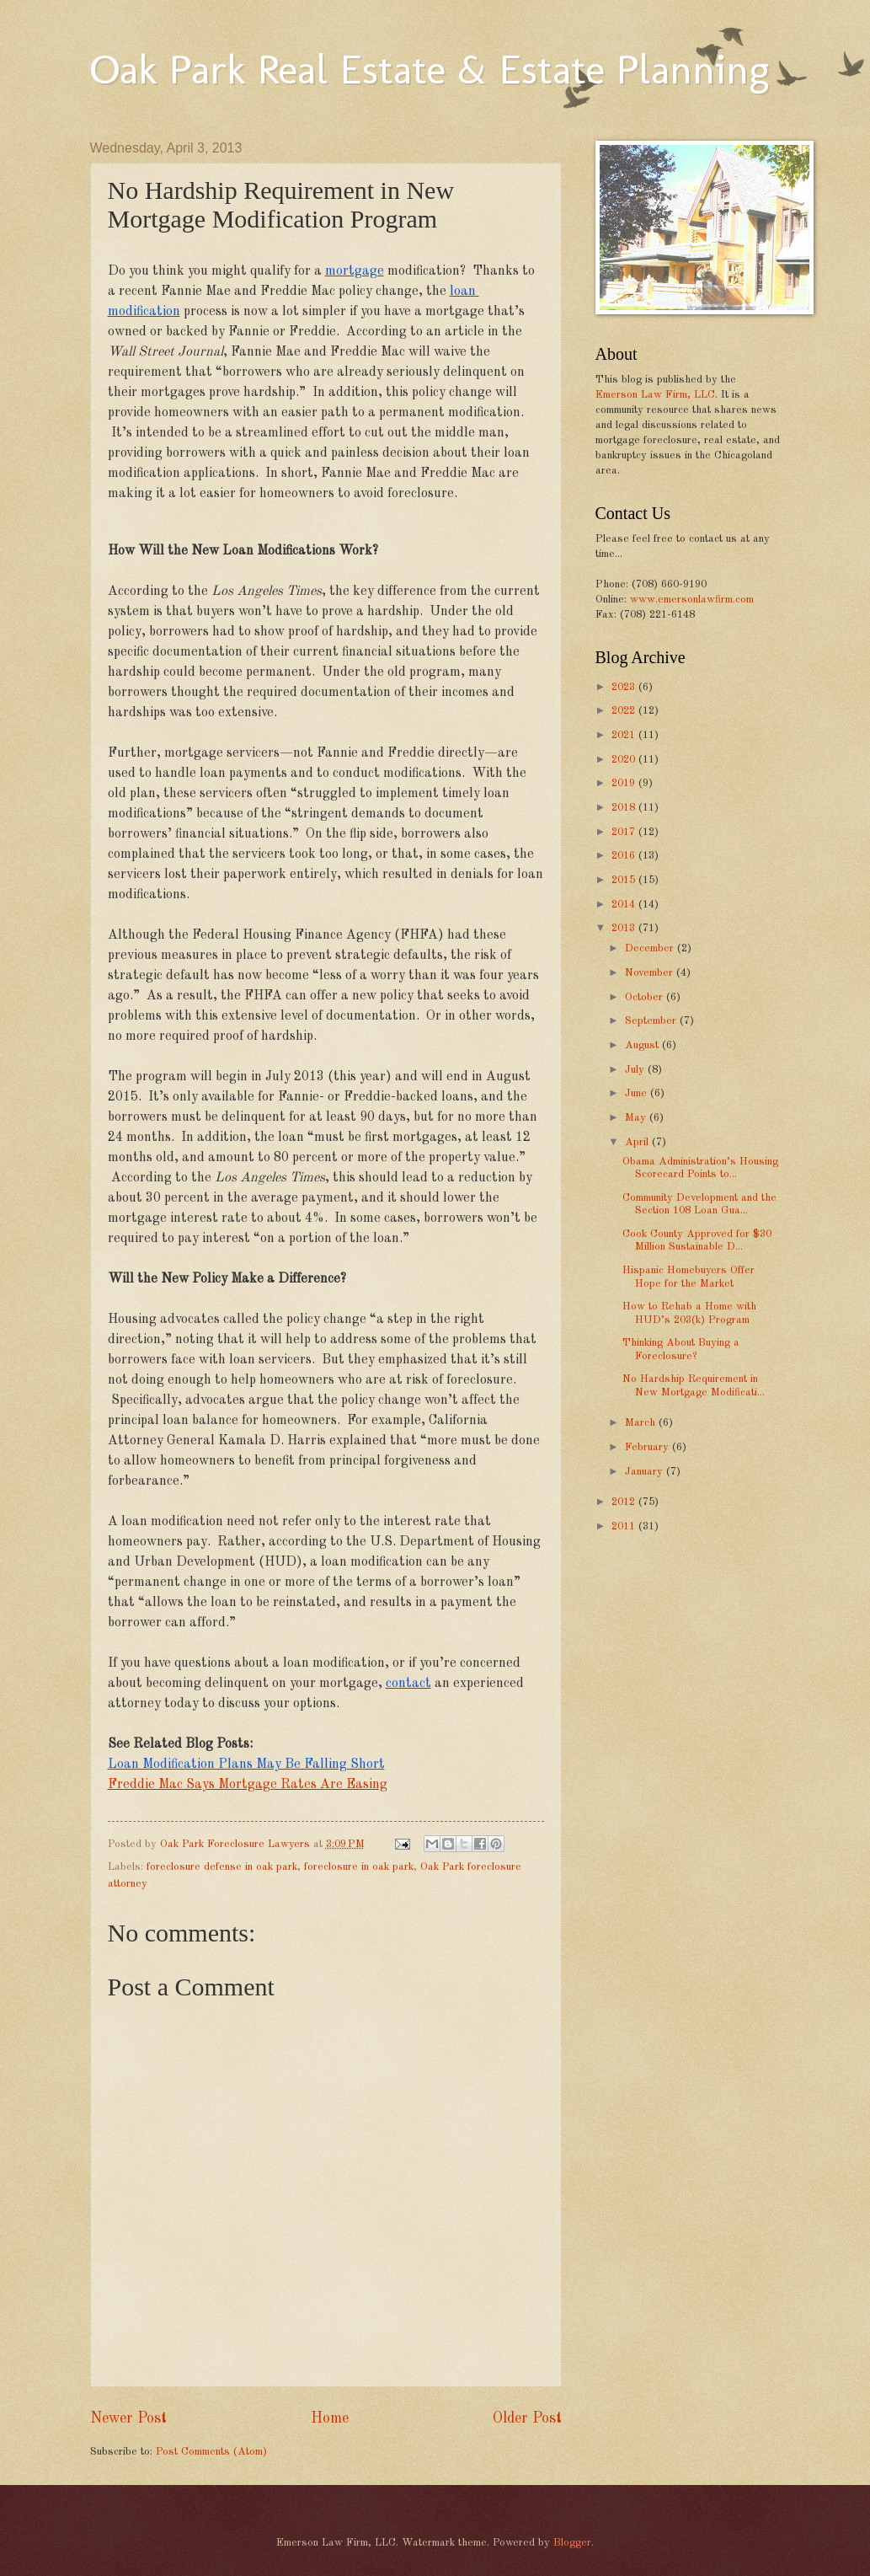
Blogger (572, 2542)
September (652, 1020)
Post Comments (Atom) (211, 2451)
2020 (624, 759)
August (643, 1045)
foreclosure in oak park (359, 1866)
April (638, 1142)
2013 (624, 928)
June (637, 1093)
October (645, 997)
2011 (624, 1526)
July (636, 1069)
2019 (624, 783)
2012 (624, 1502)
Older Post (527, 2418)
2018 (624, 807)
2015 (624, 880)
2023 (624, 687)
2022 (624, 710)
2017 (624, 832)
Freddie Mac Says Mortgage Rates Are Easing (247, 1784)
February (648, 1447)
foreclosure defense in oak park (222, 1866)
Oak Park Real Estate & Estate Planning (429, 69)
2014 (624, 904)
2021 (624, 735)
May (637, 1117)
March (642, 1422)
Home (330, 2418)
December (651, 948)
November (650, 972)
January (645, 1471)
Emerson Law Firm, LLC (655, 394)
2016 (624, 855)
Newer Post (128, 2418)
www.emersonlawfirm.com (692, 599)
